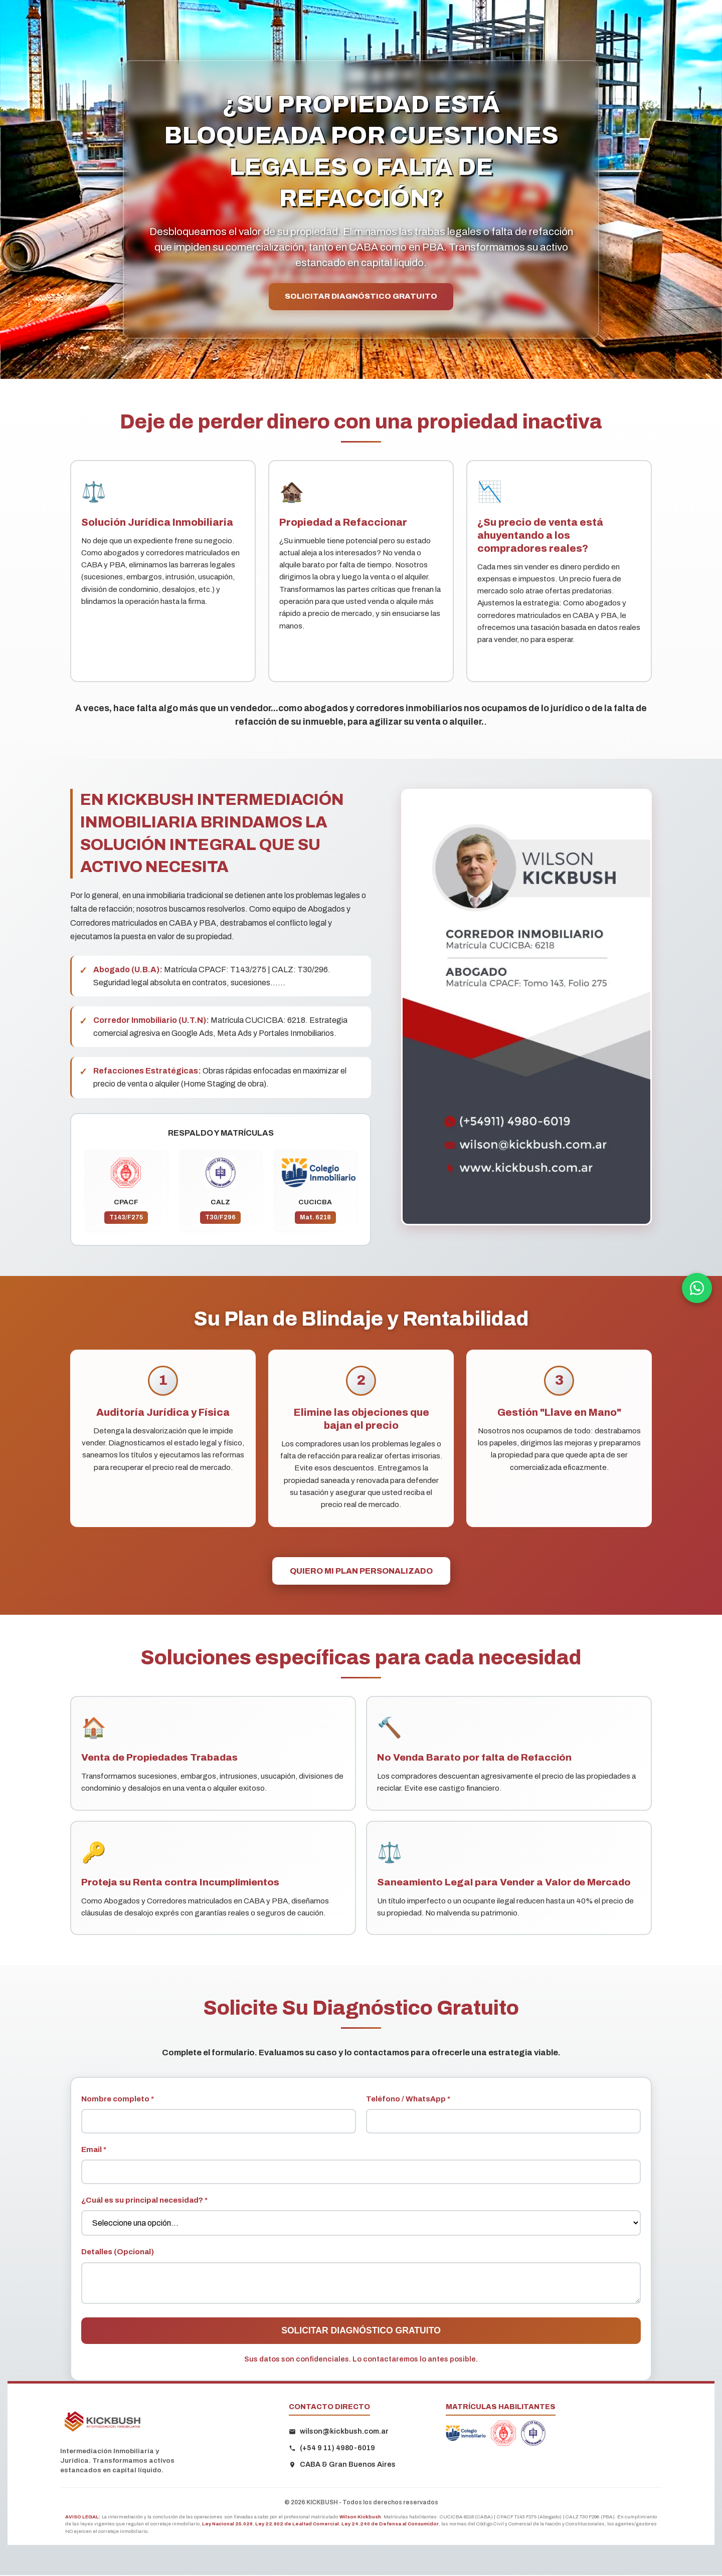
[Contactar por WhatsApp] (697, 1288)
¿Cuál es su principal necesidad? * (144, 2201)
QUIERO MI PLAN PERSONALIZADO (361, 1572)
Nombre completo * (117, 2100)
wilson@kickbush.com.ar (339, 2432)
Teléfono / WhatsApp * (408, 2100)
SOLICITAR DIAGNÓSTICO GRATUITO (361, 297)
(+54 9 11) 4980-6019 (332, 2449)
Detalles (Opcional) (117, 2253)
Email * (93, 2150)
